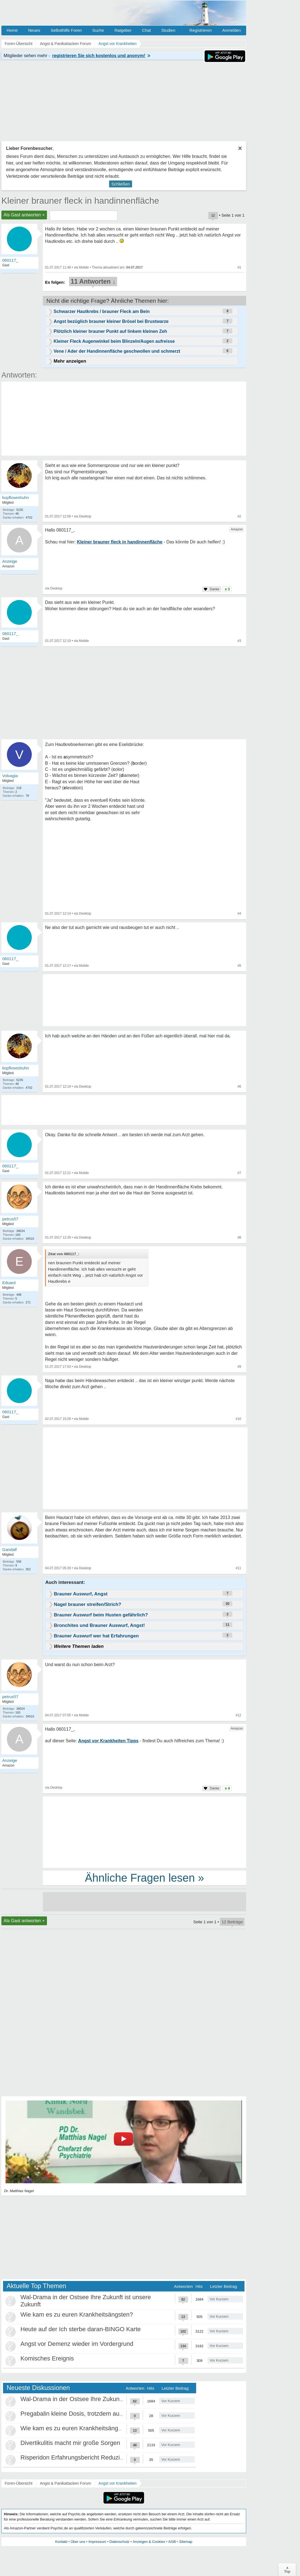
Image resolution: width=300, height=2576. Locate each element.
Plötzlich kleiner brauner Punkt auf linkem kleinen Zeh (110, 331)
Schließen (120, 184)
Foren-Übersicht (18, 2483)
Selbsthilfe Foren (66, 30)
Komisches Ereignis (47, 2358)
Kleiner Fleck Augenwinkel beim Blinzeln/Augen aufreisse (114, 341)
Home (12, 30)
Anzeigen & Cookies (149, 2542)
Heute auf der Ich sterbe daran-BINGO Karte (80, 2329)
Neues (34, 30)
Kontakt (61, 2542)
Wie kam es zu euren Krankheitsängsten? (76, 2314)
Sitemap (185, 2542)
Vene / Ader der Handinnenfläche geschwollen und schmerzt (117, 351)
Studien (168, 30)
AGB (172, 2542)
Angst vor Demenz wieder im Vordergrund (76, 2343)
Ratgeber (122, 30)
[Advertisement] (100, 1469)
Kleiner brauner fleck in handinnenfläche (80, 201)
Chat (146, 30)
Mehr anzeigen (70, 361)
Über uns (78, 2542)
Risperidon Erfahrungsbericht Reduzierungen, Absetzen (95, 2457)
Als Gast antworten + (24, 215)
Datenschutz (119, 2542)
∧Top (287, 2570)
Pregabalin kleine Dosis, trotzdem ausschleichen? (87, 2413)
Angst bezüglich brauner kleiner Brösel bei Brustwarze (111, 321)
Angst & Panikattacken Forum (65, 2483)
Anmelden (231, 30)
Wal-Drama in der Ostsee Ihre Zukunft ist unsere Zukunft (96, 2399)
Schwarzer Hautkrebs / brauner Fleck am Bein (102, 311)
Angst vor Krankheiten (118, 2483)
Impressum (97, 2542)
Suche (98, 30)
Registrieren (201, 30)
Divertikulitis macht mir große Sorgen (70, 2442)
